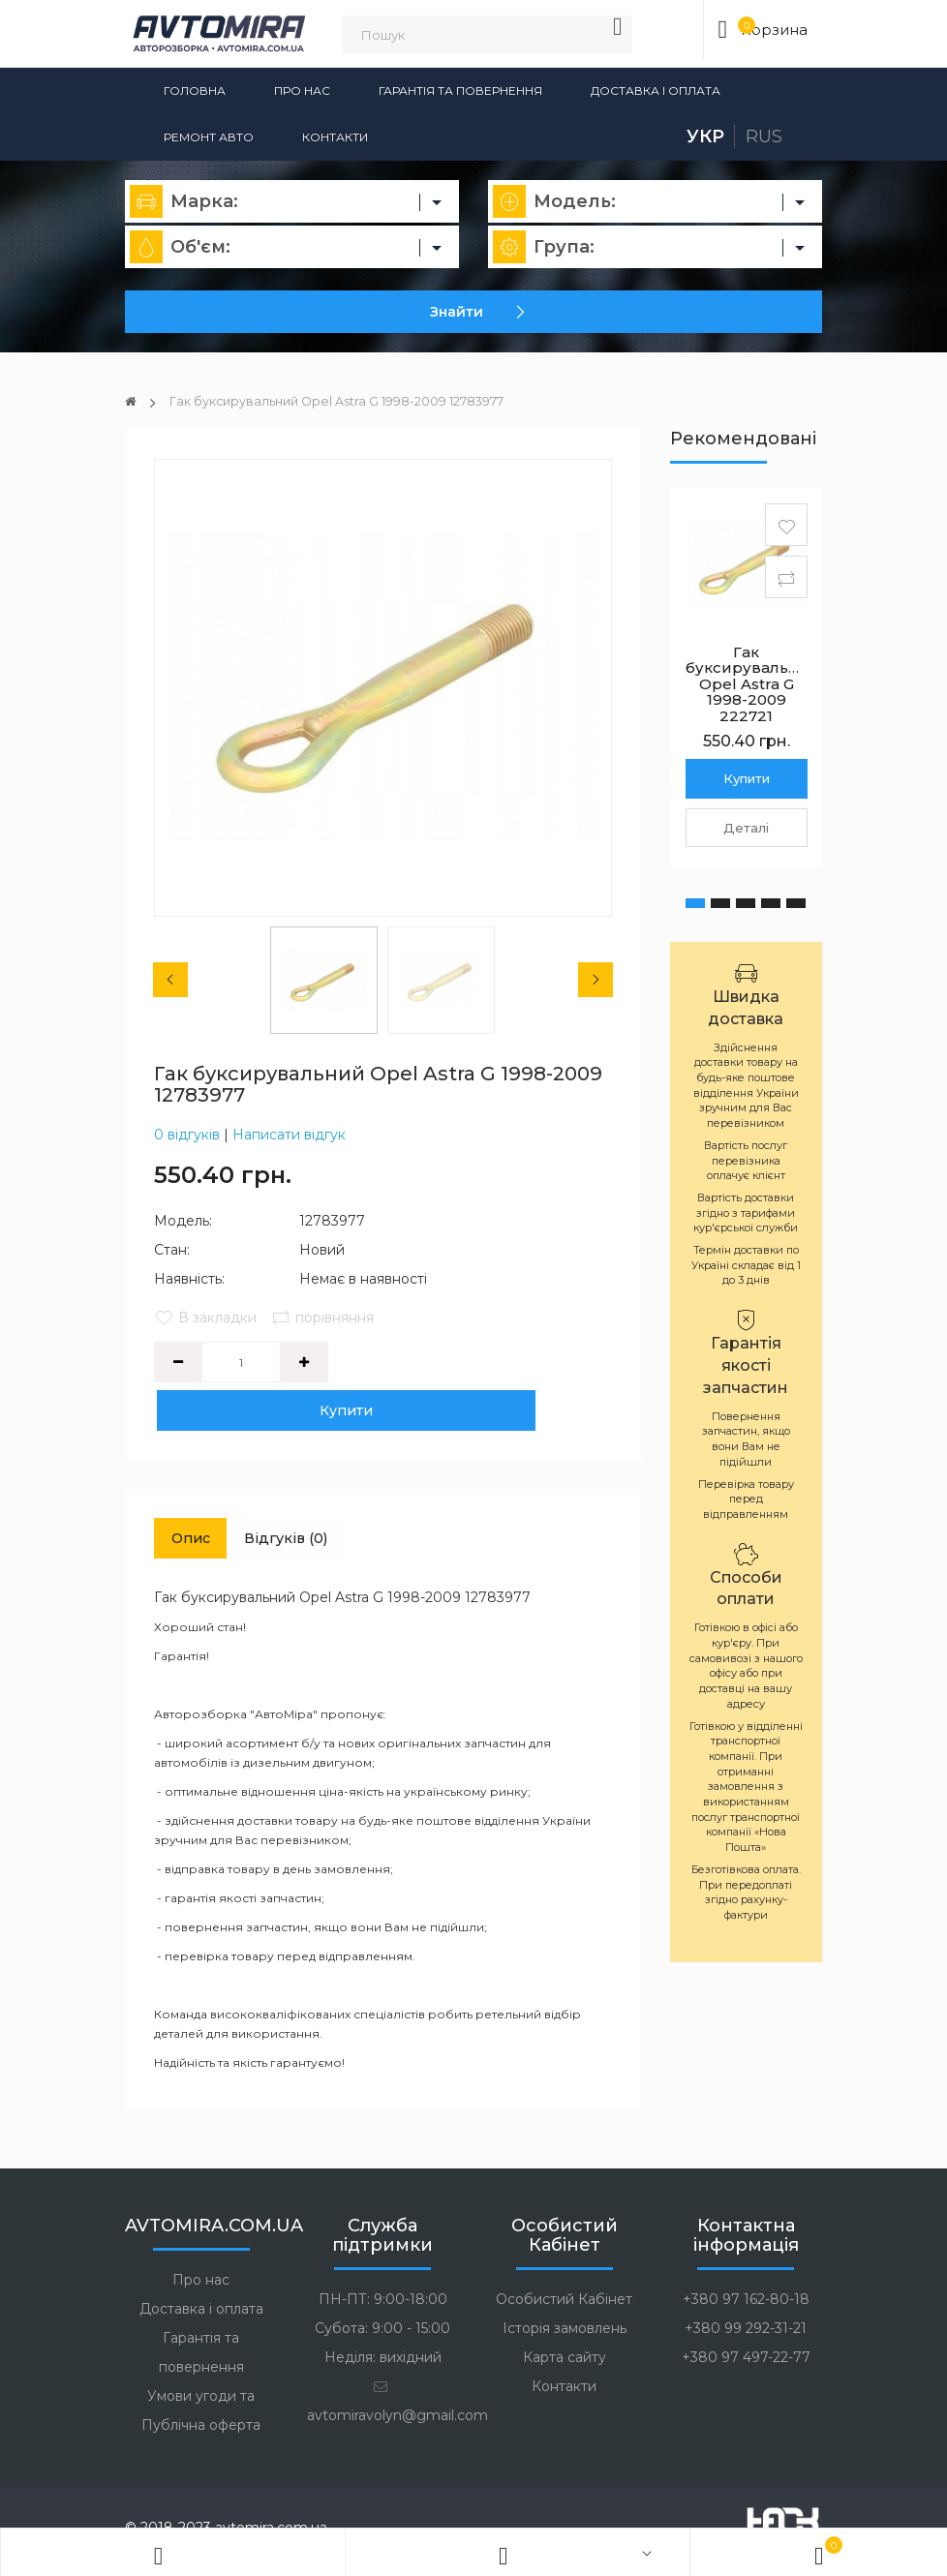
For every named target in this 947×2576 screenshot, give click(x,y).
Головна (195, 90)
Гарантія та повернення (460, 90)
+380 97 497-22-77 (746, 2315)
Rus (764, 136)
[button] (695, 903)
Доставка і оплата (655, 90)
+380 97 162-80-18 (746, 2257)
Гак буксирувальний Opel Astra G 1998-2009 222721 (753, 684)
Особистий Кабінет (564, 2257)
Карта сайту (564, 2315)
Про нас (302, 90)
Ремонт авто (209, 137)
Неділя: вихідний (383, 2315)
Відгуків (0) (312, 1493)
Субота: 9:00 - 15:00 (382, 2286)
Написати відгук (289, 1134)
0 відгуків (187, 1134)
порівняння (326, 1317)
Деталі (746, 827)
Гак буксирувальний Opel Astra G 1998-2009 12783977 (358, 400)
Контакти (335, 137)
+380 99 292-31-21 (746, 2286)
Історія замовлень (564, 2286)
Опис (199, 1493)
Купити (416, 1362)
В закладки (205, 1317)
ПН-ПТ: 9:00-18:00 (383, 2257)
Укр (705, 136)
